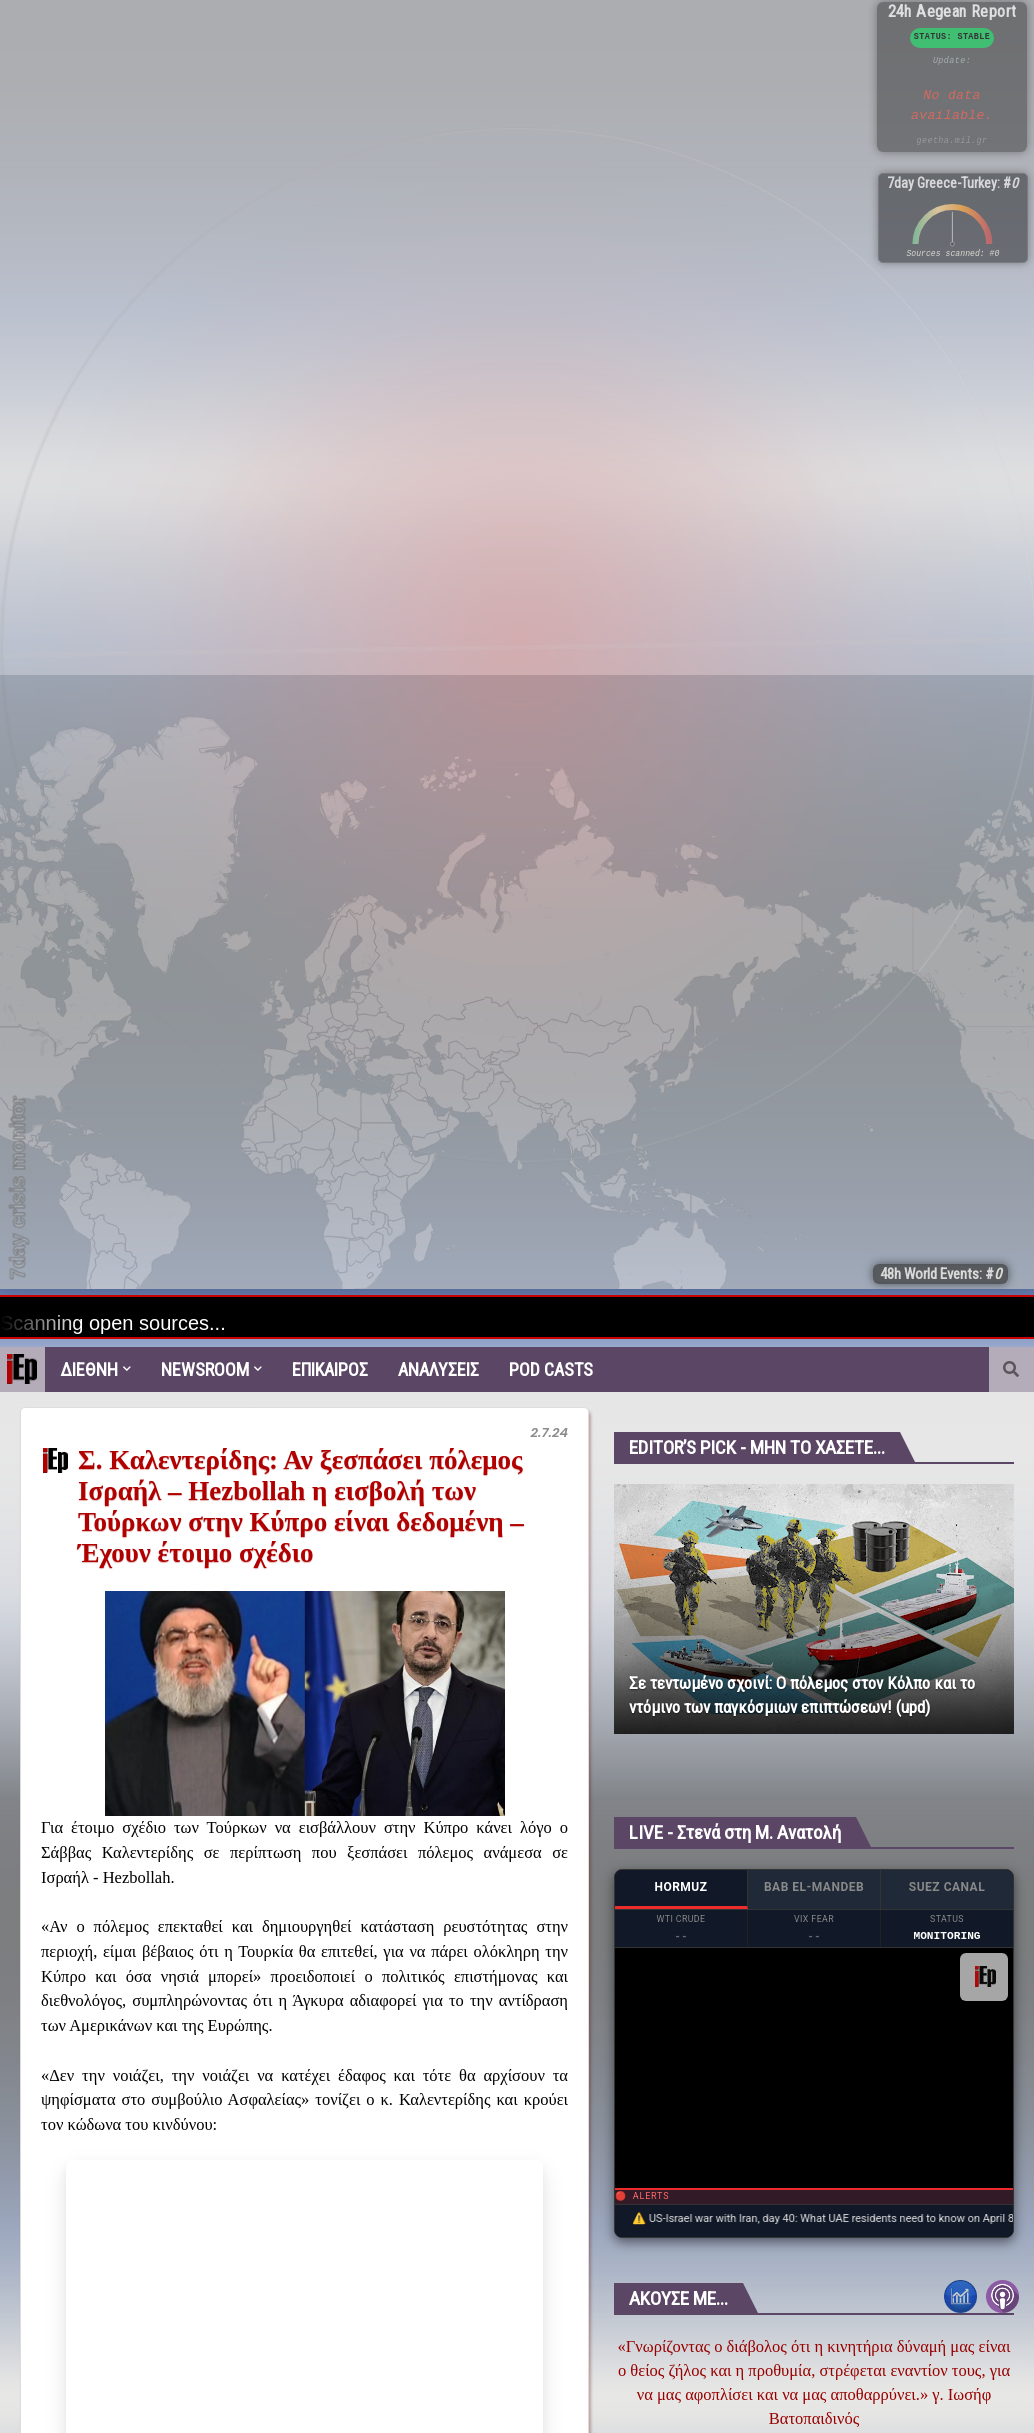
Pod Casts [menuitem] (551, 1369)
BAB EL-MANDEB (814, 1887)
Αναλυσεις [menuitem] (438, 1369)
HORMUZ (680, 1887)
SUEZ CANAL (947, 1887)
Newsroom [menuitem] (205, 1369)
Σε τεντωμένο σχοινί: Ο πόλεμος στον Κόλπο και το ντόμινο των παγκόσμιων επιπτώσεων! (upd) (802, 1695)
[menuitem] (22, 1369)
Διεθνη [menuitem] (89, 1369)
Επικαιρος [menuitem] (330, 1369)
